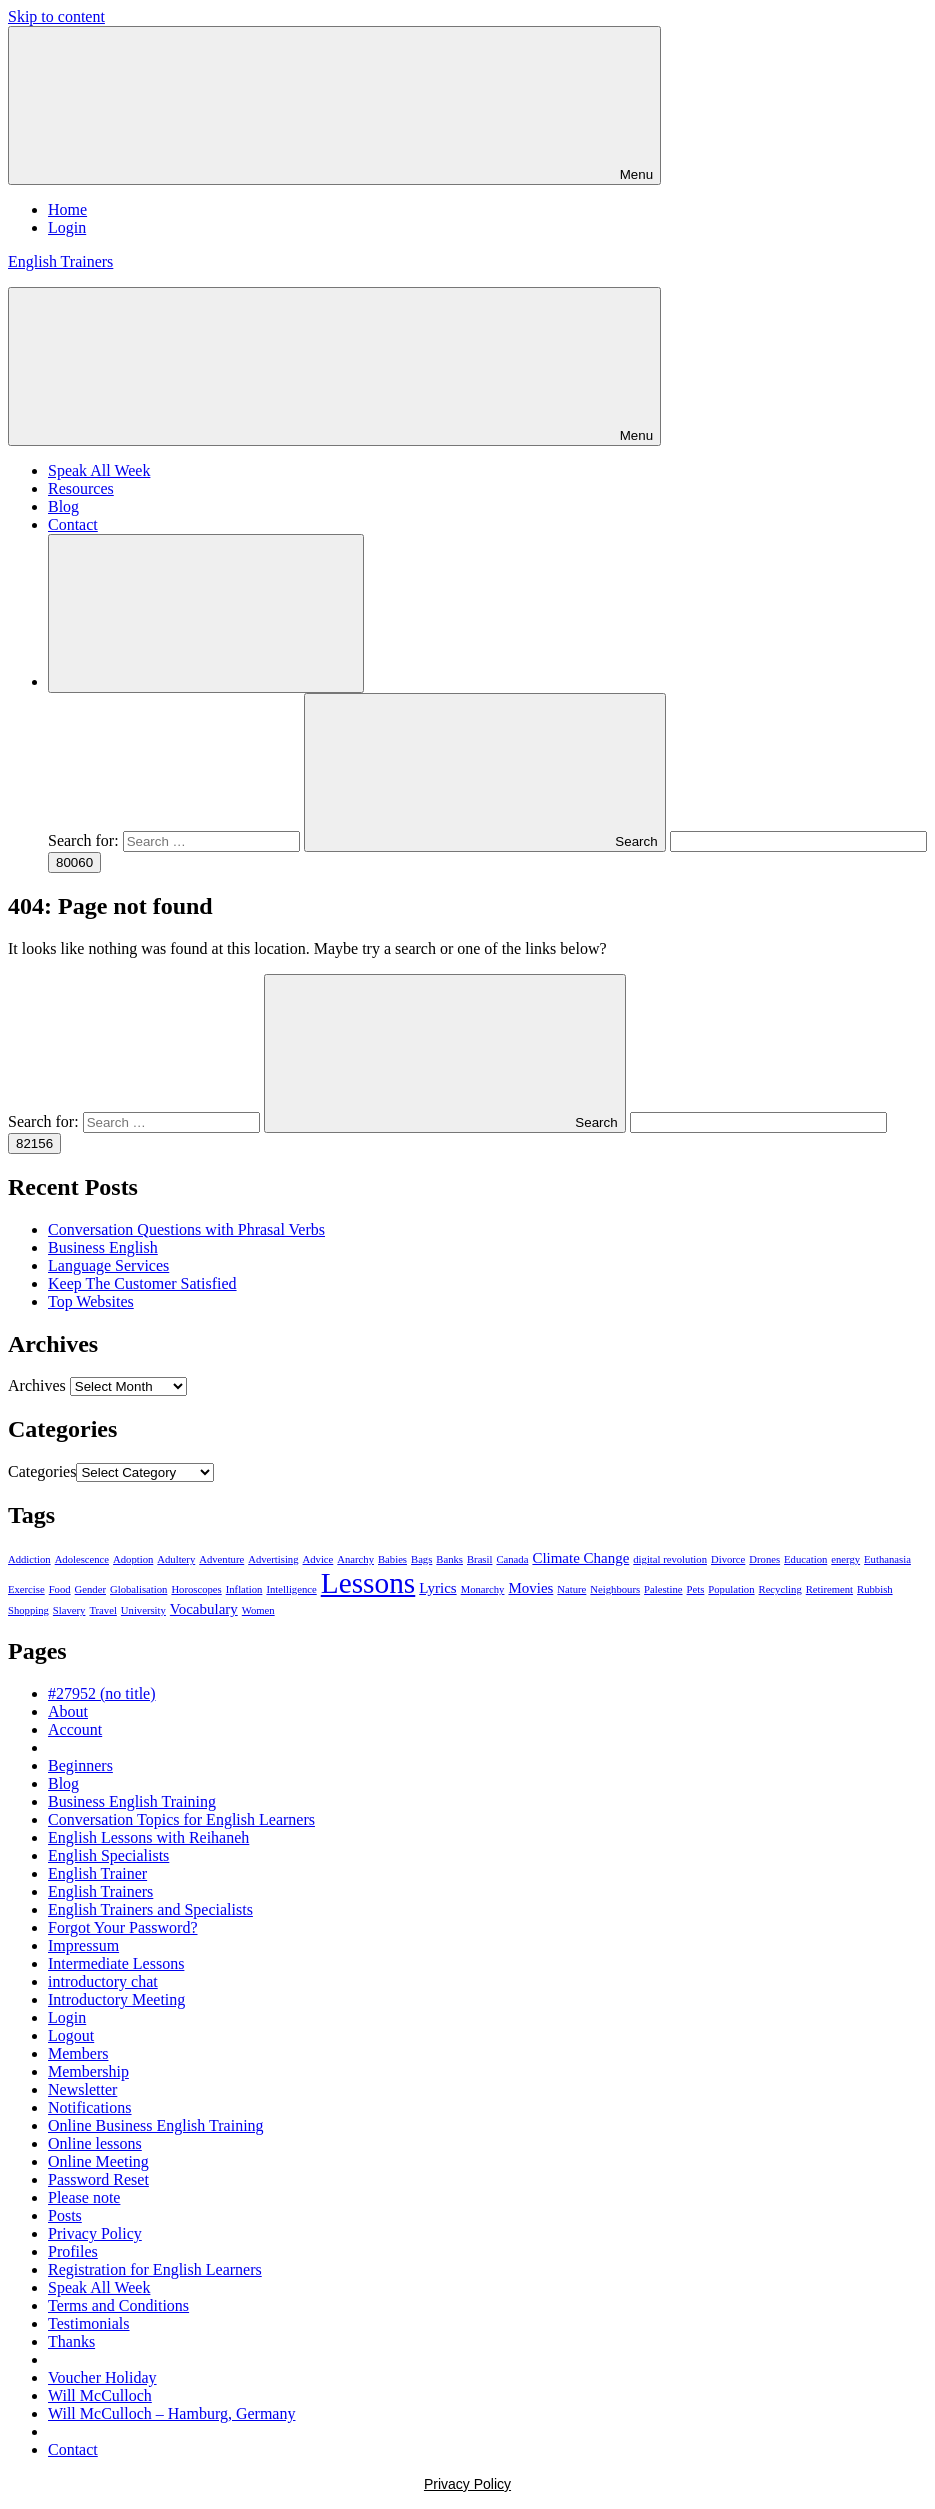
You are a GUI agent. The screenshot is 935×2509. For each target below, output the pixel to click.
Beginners (80, 1765)
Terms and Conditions (118, 2305)
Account (75, 1729)
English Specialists (108, 1855)
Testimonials (89, 2323)
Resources (81, 488)
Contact (73, 524)
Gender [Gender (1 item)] (90, 1589)
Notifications (90, 2107)
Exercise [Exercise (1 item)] (26, 1589)
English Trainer (97, 1873)
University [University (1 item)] (143, 1610)
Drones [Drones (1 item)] (764, 1559)
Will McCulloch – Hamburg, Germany (171, 2413)
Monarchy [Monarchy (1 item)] (483, 1589)
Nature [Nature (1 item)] (571, 1589)
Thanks (71, 2341)
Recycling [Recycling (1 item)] (780, 1589)
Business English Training (132, 1801)
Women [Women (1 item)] (258, 1610)
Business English (103, 1247)
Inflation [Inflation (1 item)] (244, 1589)
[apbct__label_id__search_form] (798, 841)
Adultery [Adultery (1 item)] (176, 1559)
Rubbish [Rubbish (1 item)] (875, 1589)
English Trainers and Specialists (150, 1909)
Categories (42, 1471)
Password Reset (98, 2179)
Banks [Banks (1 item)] (449, 1559)
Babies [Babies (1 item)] (392, 1559)
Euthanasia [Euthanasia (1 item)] (887, 1559)
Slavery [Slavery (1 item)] (69, 1610)
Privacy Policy (95, 2233)
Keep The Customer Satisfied (142, 1283)
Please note (84, 2197)
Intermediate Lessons (116, 1963)
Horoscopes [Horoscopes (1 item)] (196, 1589)
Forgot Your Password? (123, 1927)
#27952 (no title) (102, 1693)
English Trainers (60, 261)
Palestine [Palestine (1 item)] (663, 1589)
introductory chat (103, 1981)
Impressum (83, 1945)
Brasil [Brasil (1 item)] (479, 1559)
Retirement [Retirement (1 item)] (829, 1589)
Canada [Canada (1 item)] (512, 1559)
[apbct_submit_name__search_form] (74, 862)
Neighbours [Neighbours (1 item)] (615, 1589)
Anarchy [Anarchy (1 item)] (355, 1559)
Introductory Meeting (116, 1999)
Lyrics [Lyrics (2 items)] (437, 1588)
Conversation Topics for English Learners (181, 1819)
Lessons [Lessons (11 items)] (368, 1583)
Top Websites (91, 1301)
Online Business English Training (156, 2125)
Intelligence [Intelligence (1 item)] (291, 1589)
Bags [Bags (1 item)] (421, 1559)
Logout (71, 2035)
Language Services (108, 1265)
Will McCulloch (100, 2395)
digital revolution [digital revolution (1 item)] (670, 1559)
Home (67, 209)
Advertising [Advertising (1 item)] (273, 1559)
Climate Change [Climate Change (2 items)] (580, 1558)
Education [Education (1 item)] (805, 1559)
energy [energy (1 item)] (845, 1559)
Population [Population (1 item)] (731, 1589)
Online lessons (95, 2143)
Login (67, 227)
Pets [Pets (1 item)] (696, 1589)
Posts (65, 2215)
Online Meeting (98, 2161)
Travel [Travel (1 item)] (102, 1610)
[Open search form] (206, 613)
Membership (88, 2071)
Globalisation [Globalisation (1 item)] (138, 1589)
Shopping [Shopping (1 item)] (28, 1610)
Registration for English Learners (155, 2269)
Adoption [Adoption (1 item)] (133, 1559)
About (68, 1711)
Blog (63, 506)
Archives (37, 1385)
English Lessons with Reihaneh (148, 1837)
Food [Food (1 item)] (60, 1589)
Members (78, 2053)
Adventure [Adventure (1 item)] (221, 1559)
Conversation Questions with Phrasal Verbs (186, 1229)
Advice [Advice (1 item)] (318, 1559)
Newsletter (82, 2089)
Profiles (73, 2251)
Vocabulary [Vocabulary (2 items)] (204, 1609)
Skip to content (56, 16)
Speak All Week (99, 470)
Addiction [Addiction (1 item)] (29, 1559)
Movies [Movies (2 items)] (530, 1588)
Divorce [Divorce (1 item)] (728, 1559)
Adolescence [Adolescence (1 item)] (82, 1559)
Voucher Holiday (102, 2377)
